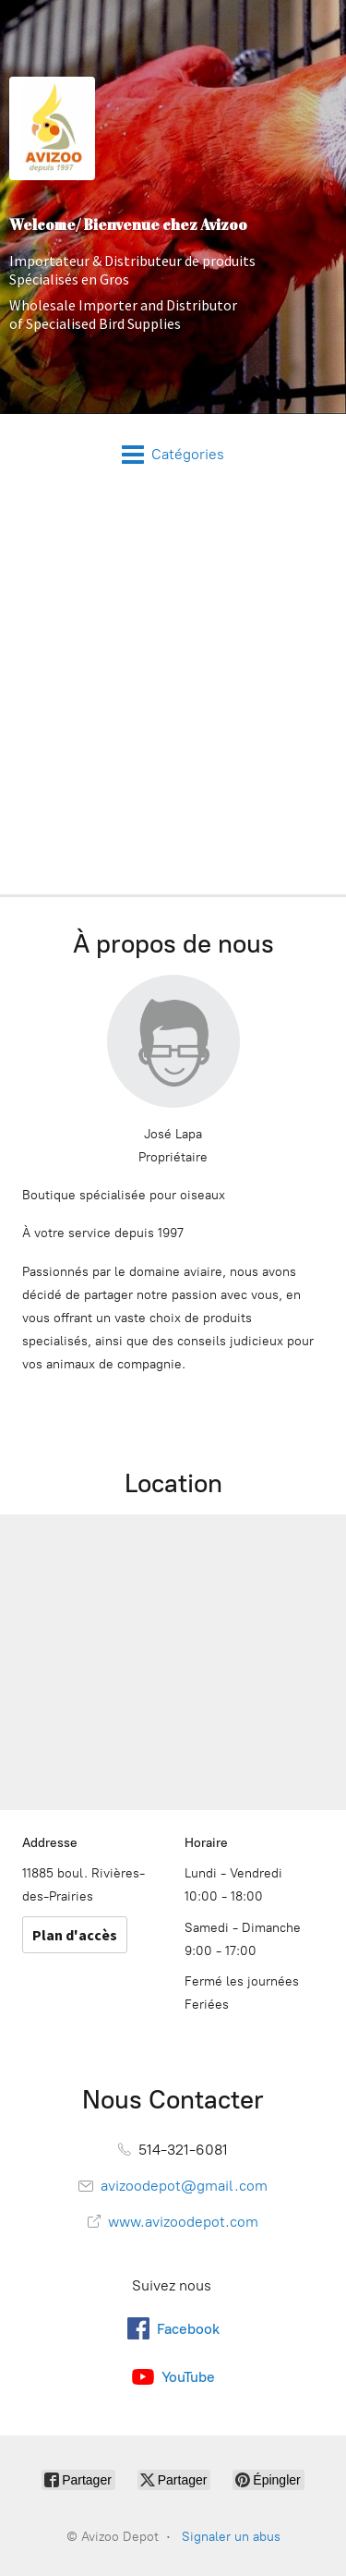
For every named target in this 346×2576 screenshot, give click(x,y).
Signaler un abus (231, 2537)
